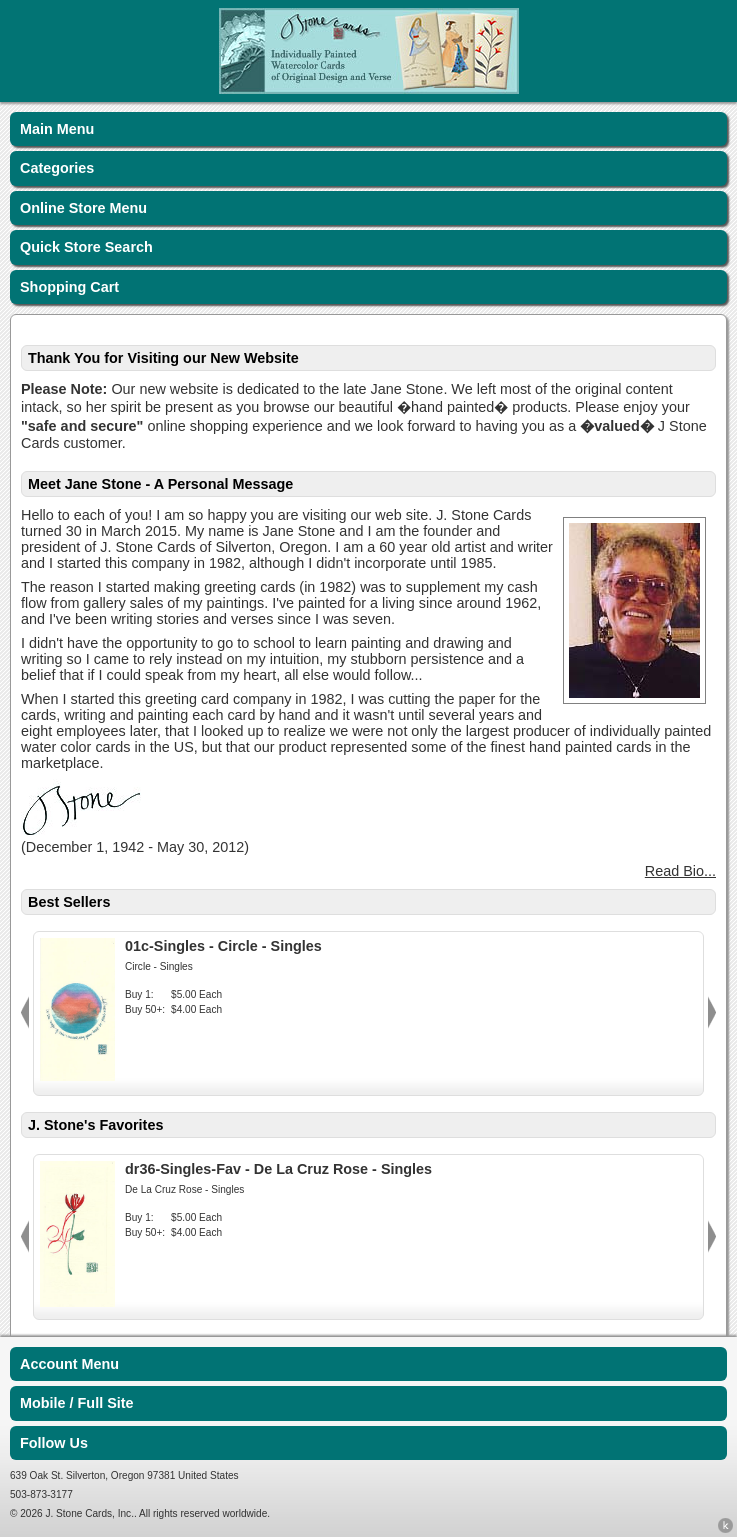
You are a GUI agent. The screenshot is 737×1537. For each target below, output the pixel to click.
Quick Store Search (86, 247)
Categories (57, 168)
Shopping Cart (69, 287)
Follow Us (54, 1443)
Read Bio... (680, 871)
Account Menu (69, 1364)
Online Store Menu (83, 208)
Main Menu (57, 129)
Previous (25, 1013)
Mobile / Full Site (77, 1403)
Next (712, 1013)
